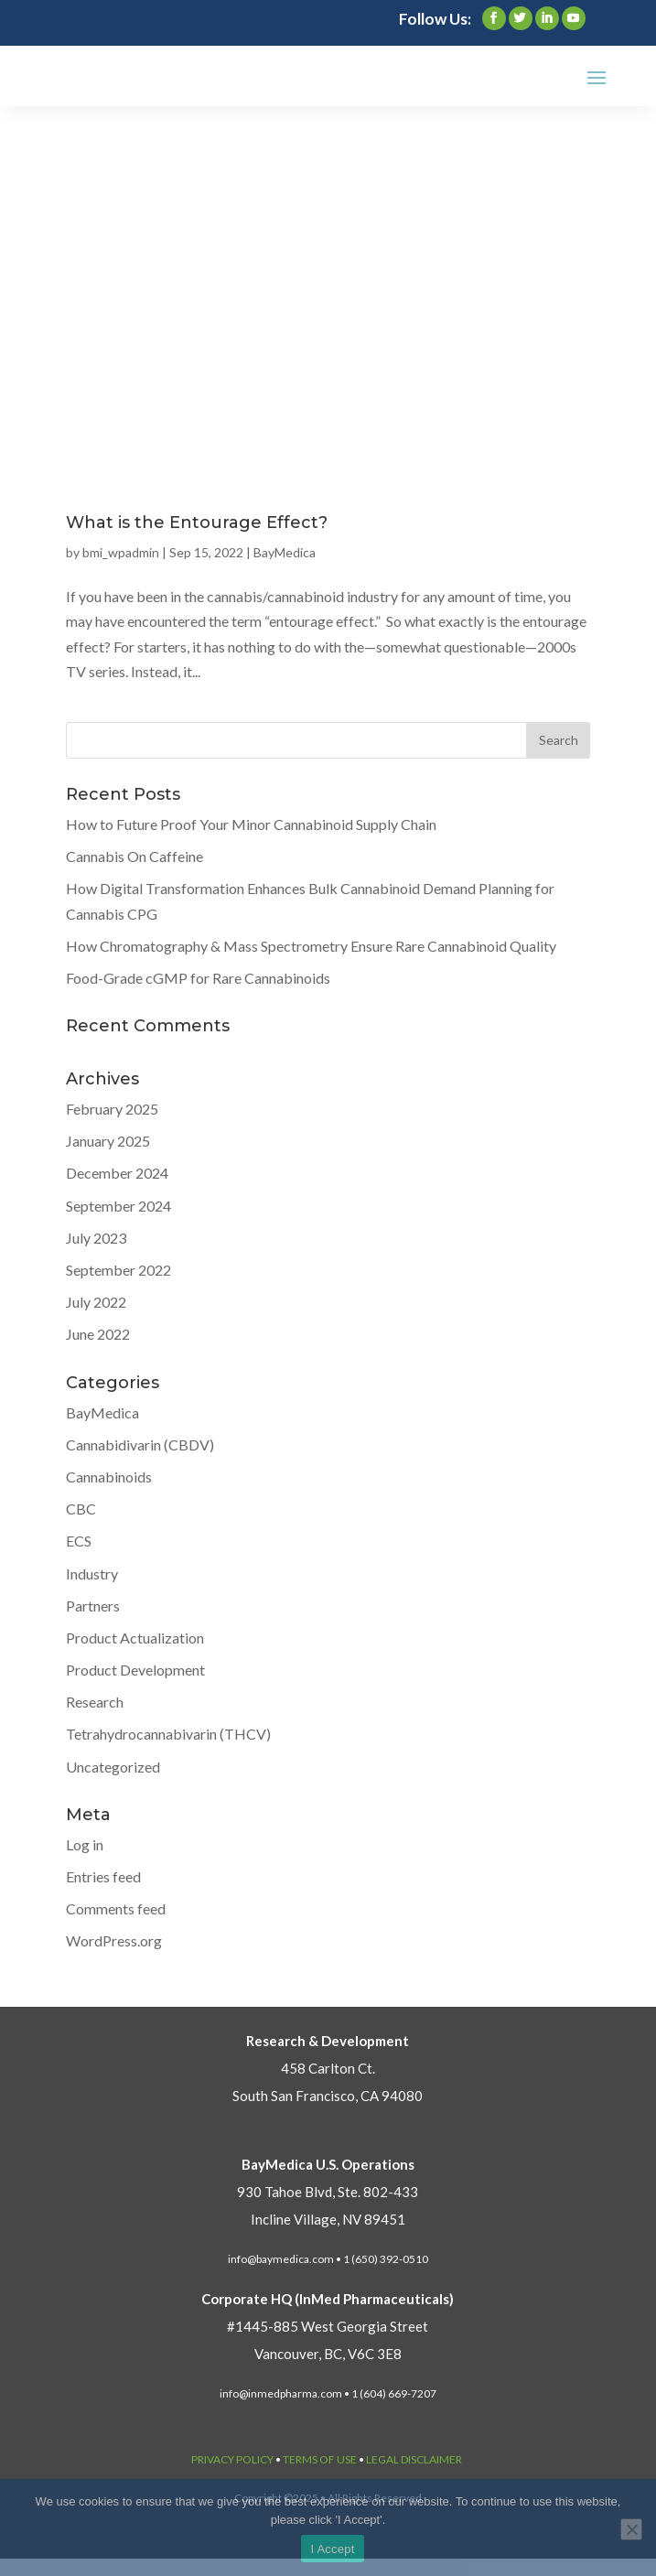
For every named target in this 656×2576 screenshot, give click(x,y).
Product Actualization (135, 1637)
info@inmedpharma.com (281, 2393)
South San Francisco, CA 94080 (327, 2095)
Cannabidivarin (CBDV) (140, 1444)
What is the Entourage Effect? (197, 522)
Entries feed (103, 1876)
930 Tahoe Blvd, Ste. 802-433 (327, 2191)
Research (95, 1701)
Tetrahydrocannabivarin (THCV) (168, 1733)
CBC (81, 1508)
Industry (92, 1573)
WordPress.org (114, 1940)
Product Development (135, 1669)
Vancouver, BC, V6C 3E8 (328, 2353)
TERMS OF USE (320, 2459)
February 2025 (112, 1108)
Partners (93, 1605)
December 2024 (117, 1172)
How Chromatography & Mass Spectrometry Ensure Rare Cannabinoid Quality (311, 945)
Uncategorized (113, 1766)
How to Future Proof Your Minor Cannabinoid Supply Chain (251, 824)
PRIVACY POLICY (232, 2459)
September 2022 (118, 1269)
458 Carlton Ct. (328, 2068)
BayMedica (284, 552)
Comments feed (116, 1908)
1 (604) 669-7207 (393, 2393)
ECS (78, 1540)
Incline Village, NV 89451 (328, 2219)
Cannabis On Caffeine (134, 856)
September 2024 (118, 1205)
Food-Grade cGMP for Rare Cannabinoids (198, 977)
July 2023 (96, 1237)
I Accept (332, 2549)
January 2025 (108, 1140)
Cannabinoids (109, 1476)
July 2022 (96, 1301)
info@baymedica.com (281, 2259)
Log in (84, 1844)
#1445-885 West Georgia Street (327, 2326)
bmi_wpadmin (120, 552)
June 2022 (98, 1333)
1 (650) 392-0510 (385, 2259)
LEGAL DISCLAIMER (414, 2459)
